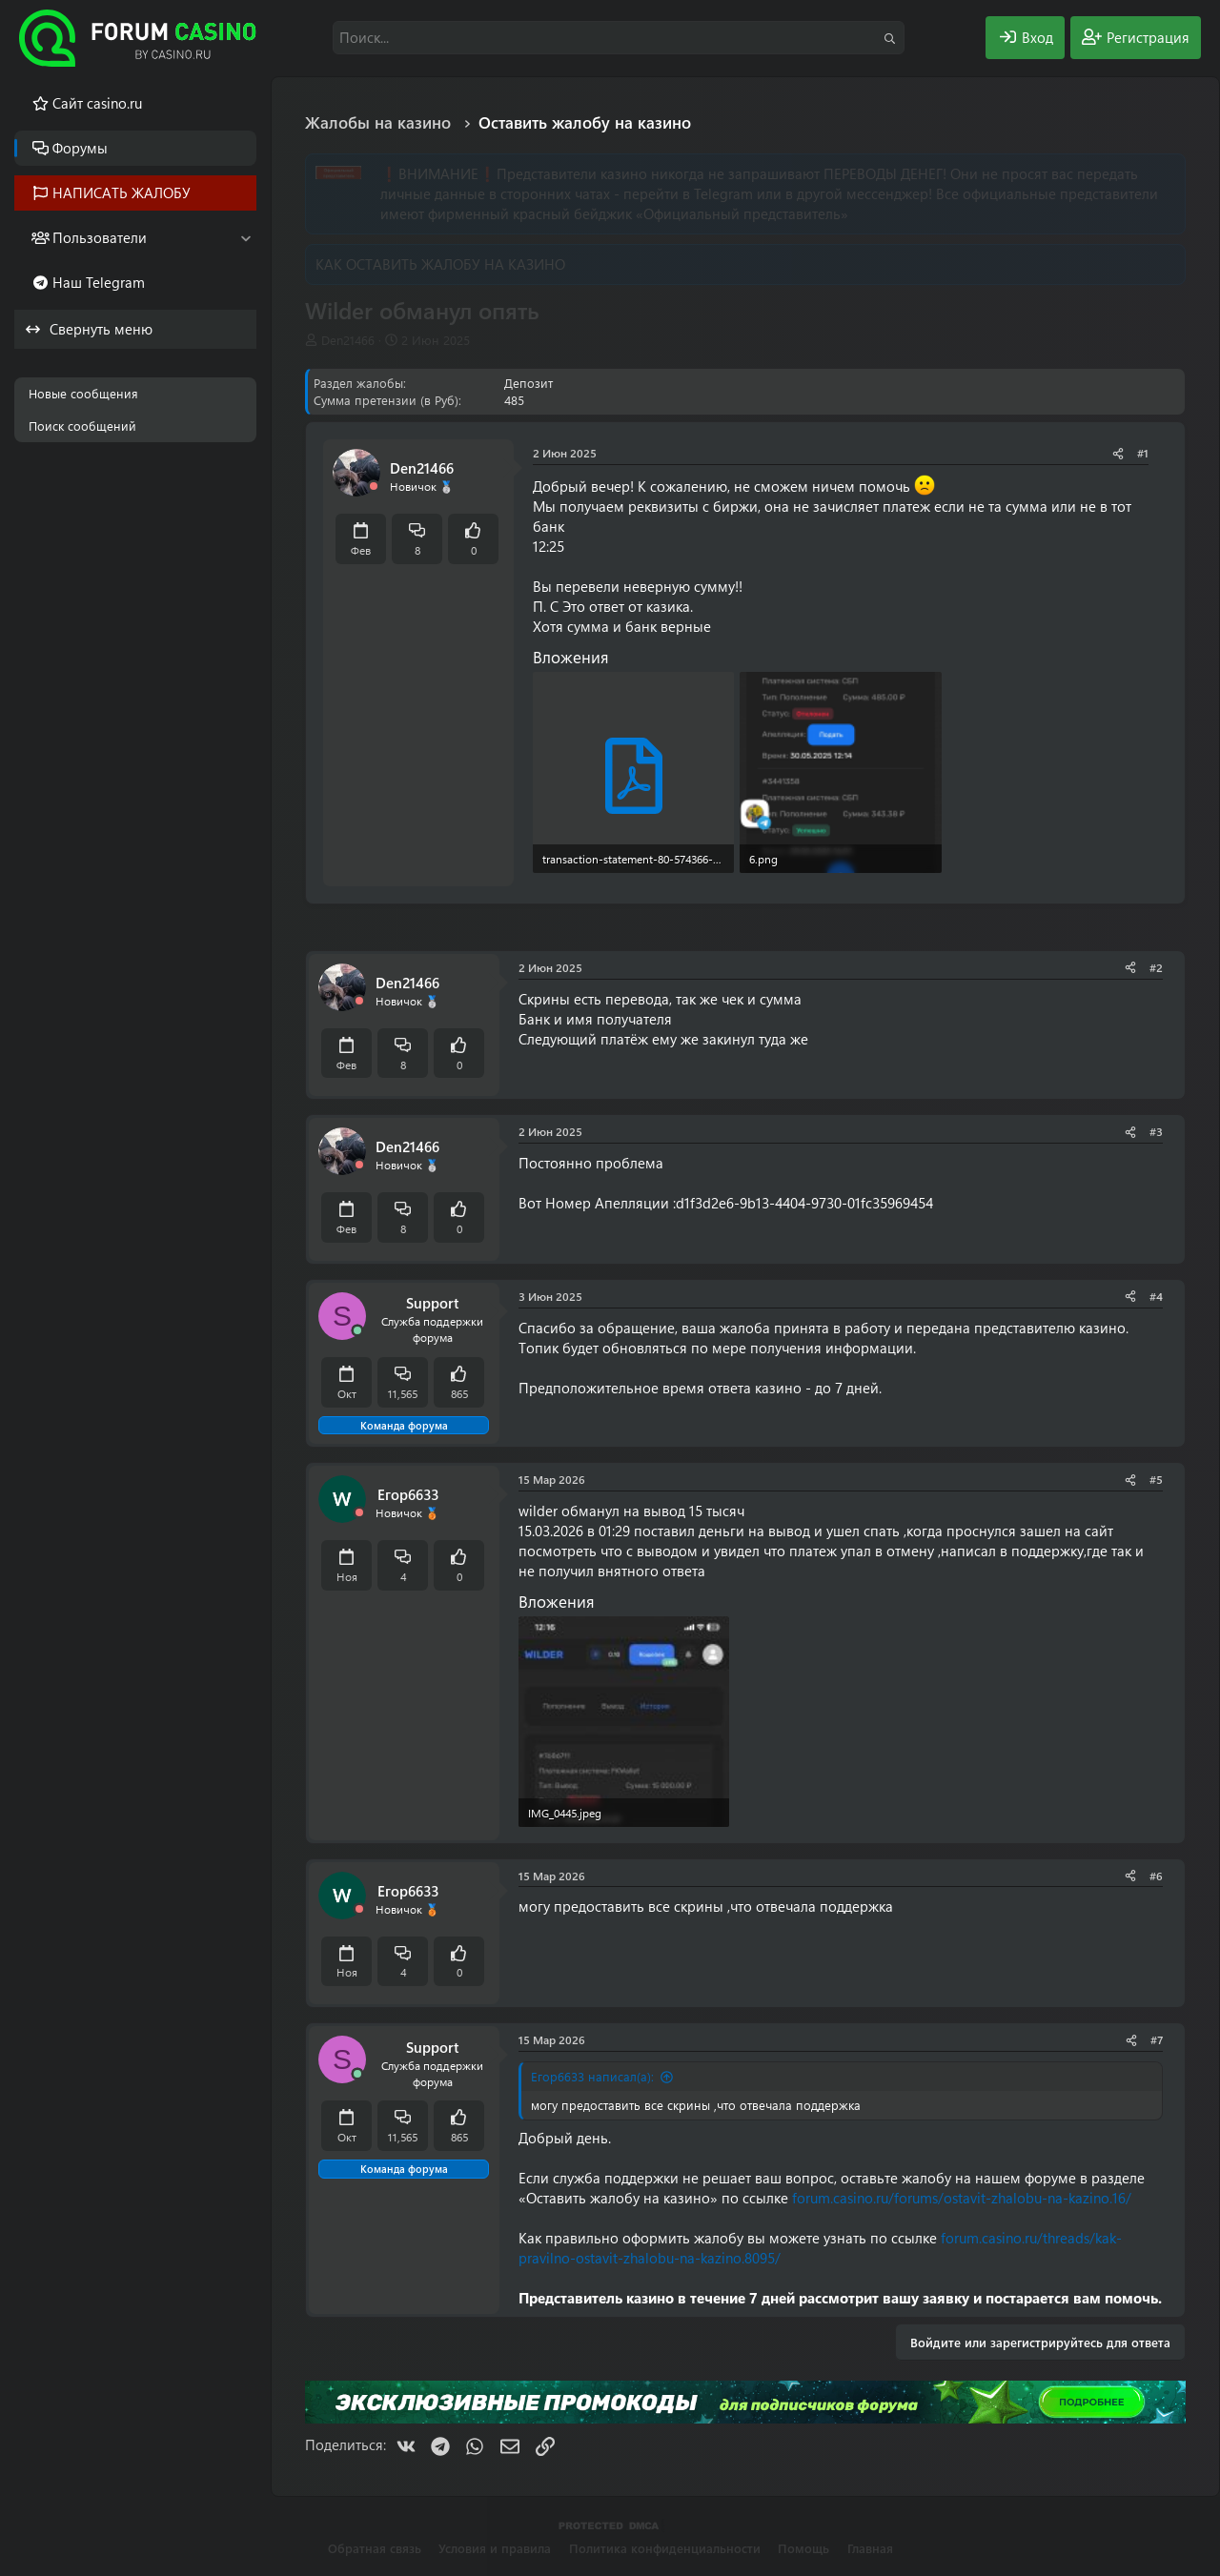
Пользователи (99, 237)
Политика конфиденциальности (665, 2548)
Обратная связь (374, 2548)
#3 (1156, 1131)
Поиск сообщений (82, 425)
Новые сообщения (83, 393)
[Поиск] (619, 37)
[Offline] (373, 487)
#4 (1156, 1296)
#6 (1156, 1875)
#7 (1156, 2039)
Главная (870, 2548)
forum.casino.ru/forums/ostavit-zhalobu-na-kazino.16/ (961, 2197)
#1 (1143, 452)
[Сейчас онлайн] (357, 1331)
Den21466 (348, 340)
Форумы (80, 147)
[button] (245, 237)
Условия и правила (494, 2548)
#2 (1156, 967)
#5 (1156, 1479)
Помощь (803, 2548)
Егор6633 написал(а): (592, 2076)
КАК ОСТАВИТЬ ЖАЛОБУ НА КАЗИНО (440, 264)
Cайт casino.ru (97, 102)
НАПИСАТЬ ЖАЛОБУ (121, 192)
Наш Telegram (98, 282)
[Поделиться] (1118, 453)
